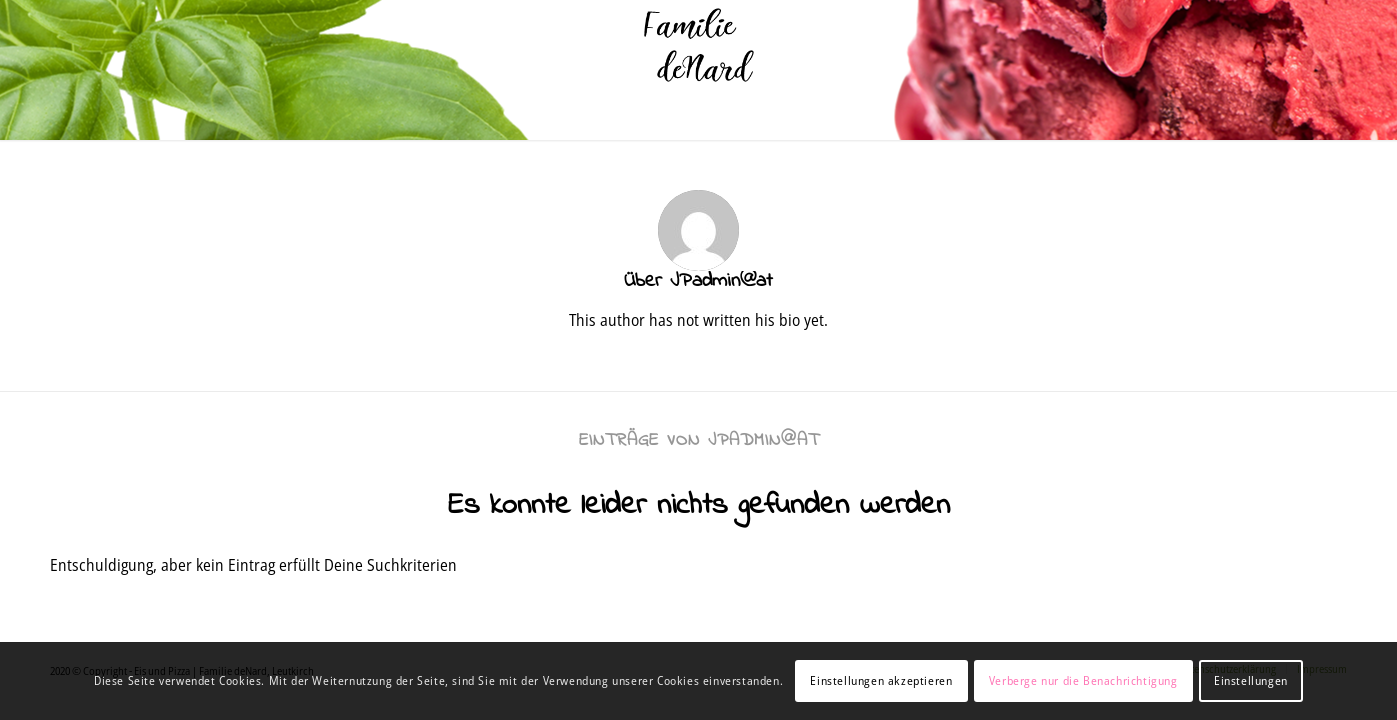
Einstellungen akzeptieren (881, 680)
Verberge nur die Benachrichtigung (1083, 680)
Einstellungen (1251, 680)
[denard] (698, 45)
